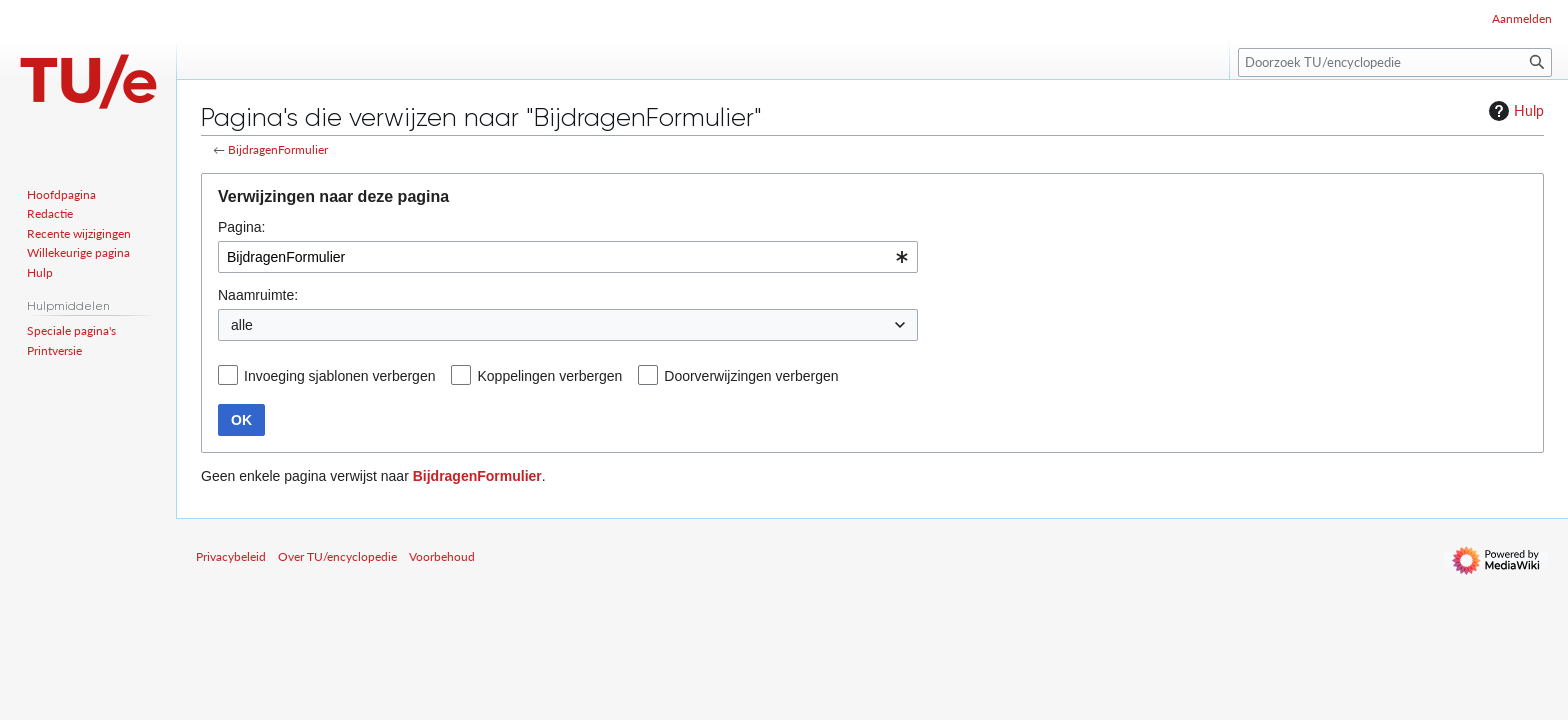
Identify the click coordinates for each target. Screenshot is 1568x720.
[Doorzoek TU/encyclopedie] (1395, 62)
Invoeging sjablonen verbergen (339, 376)
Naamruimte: (258, 295)
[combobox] (568, 257)
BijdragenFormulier (278, 149)
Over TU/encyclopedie (337, 556)
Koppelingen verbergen (549, 376)
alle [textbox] (242, 325)
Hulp (1514, 111)
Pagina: (241, 227)
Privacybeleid (231, 556)
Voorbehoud (442, 556)
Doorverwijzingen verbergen (751, 376)
